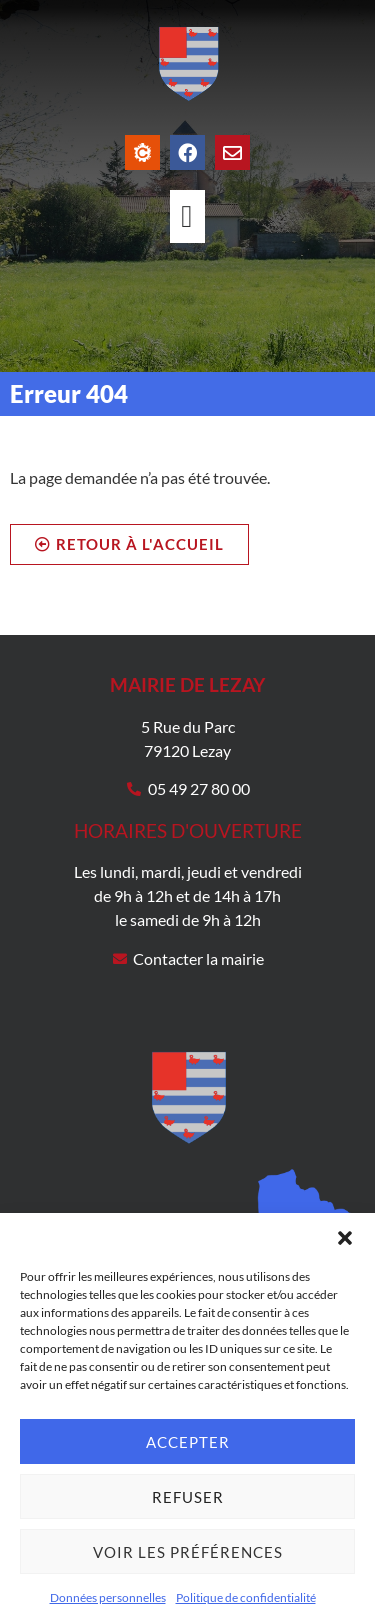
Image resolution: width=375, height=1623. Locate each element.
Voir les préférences (188, 1552)
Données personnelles (108, 1597)
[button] (345, 1238)
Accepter (188, 1442)
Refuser (188, 1497)
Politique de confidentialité (246, 1597)
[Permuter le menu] (187, 216)
